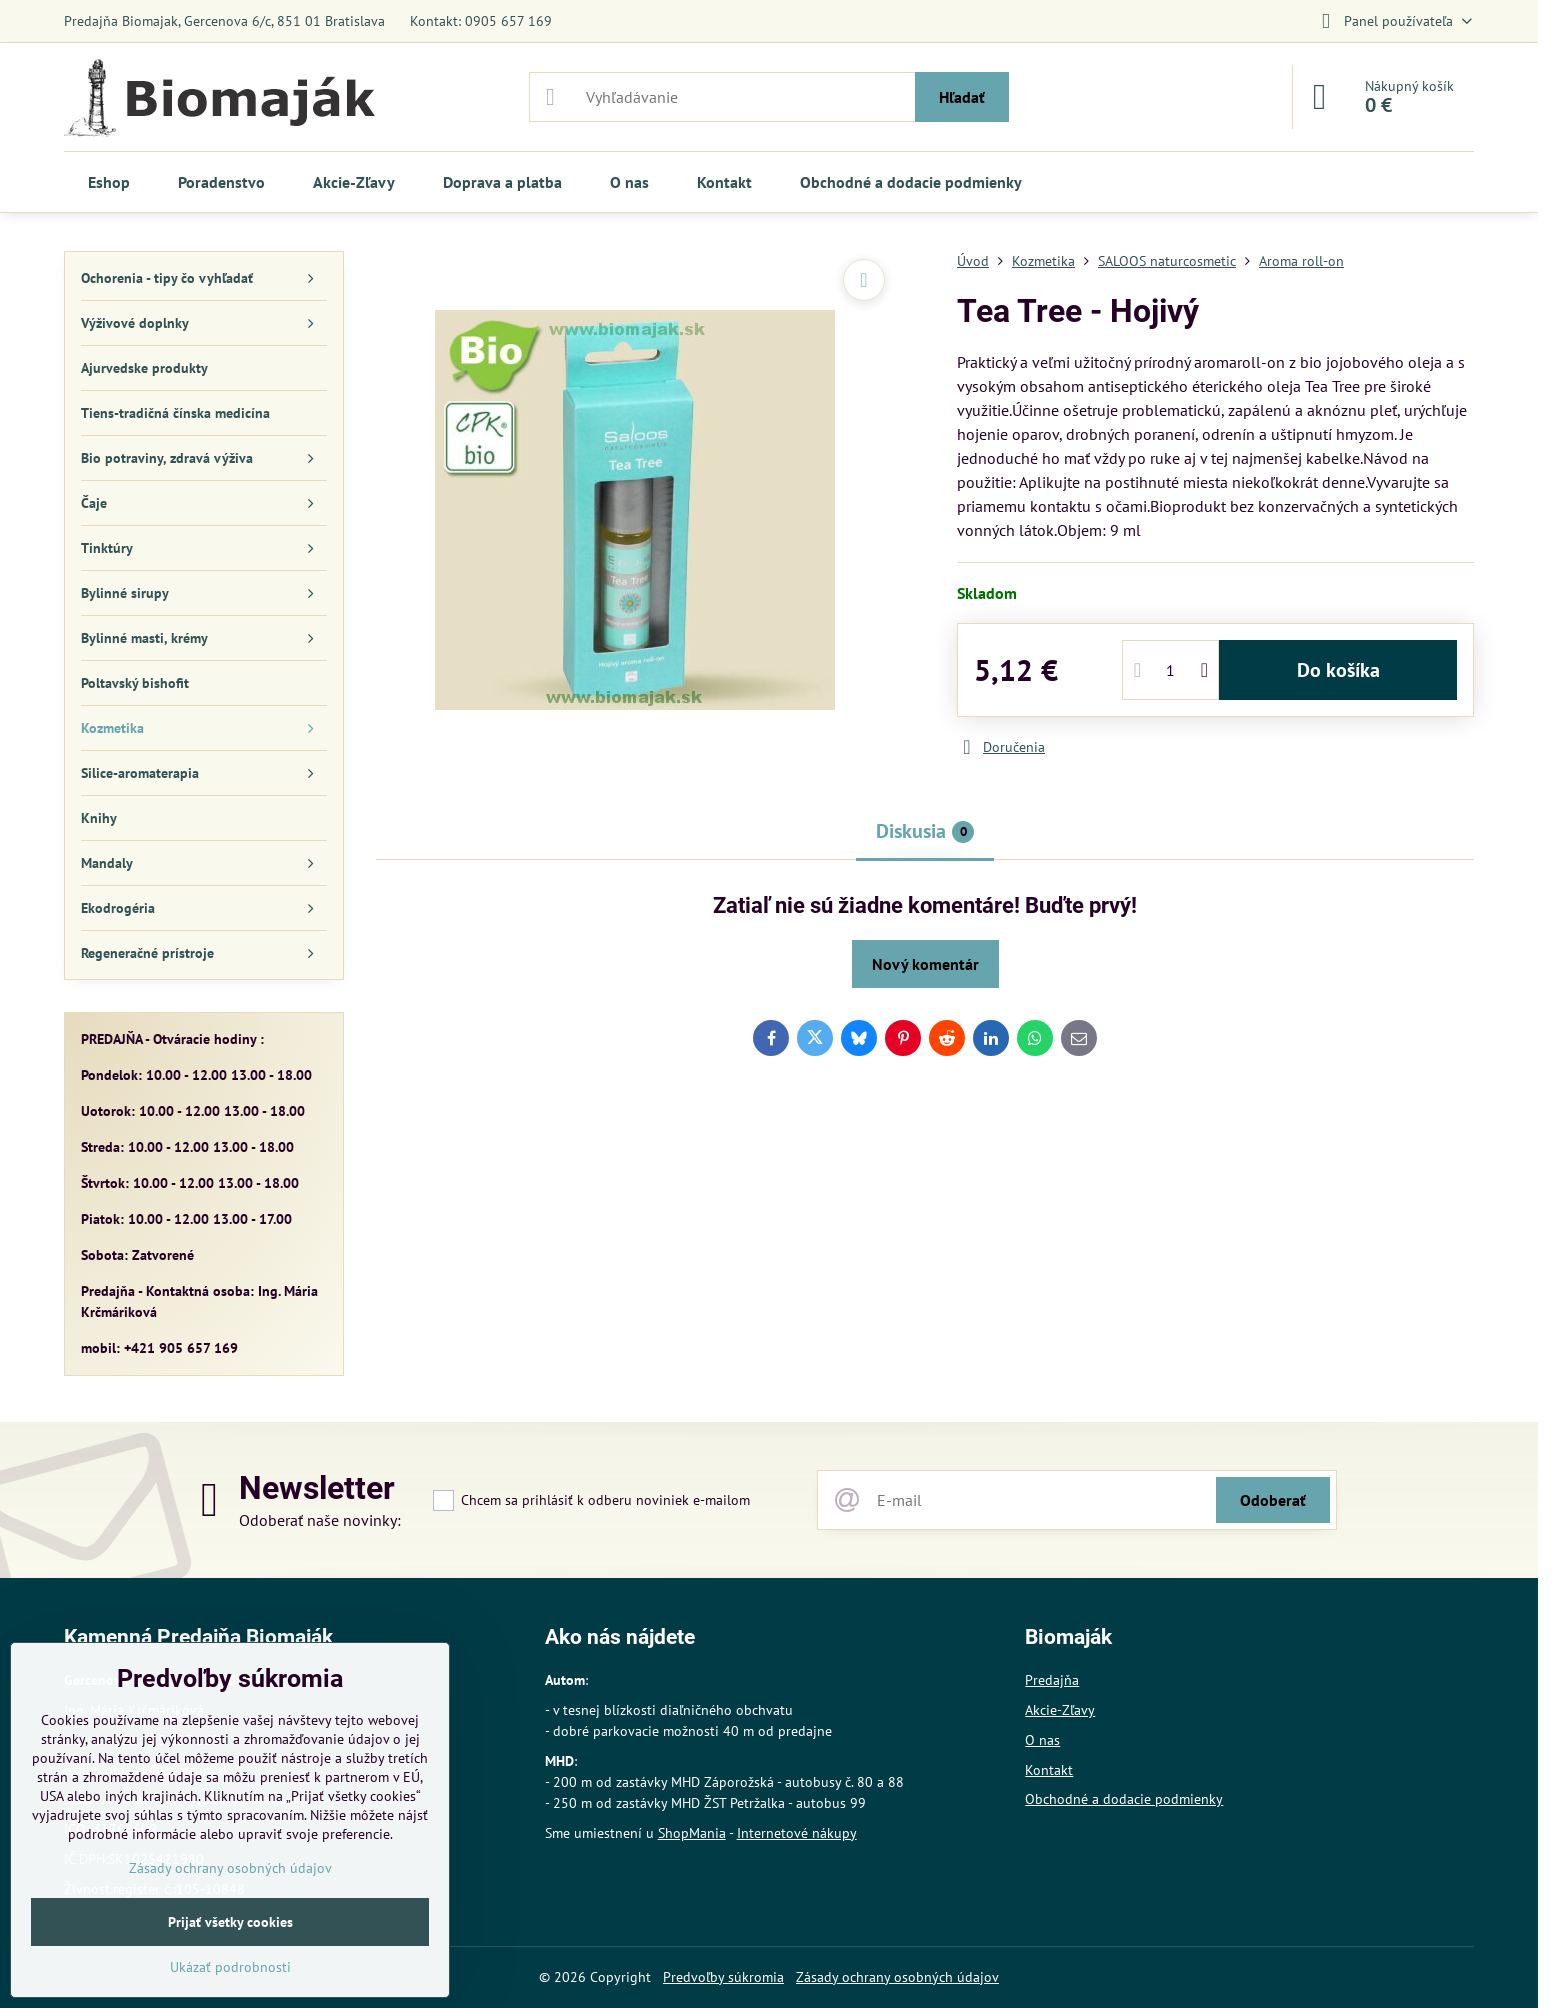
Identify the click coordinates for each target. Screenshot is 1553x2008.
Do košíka (1338, 670)
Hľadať (962, 97)
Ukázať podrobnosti (230, 1967)
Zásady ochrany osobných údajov (897, 1977)
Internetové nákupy (797, 1833)
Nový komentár (925, 964)
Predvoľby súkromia (723, 1977)
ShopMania (692, 1833)
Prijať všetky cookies (230, 1922)
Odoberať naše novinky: (320, 1520)
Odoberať (1273, 1500)
